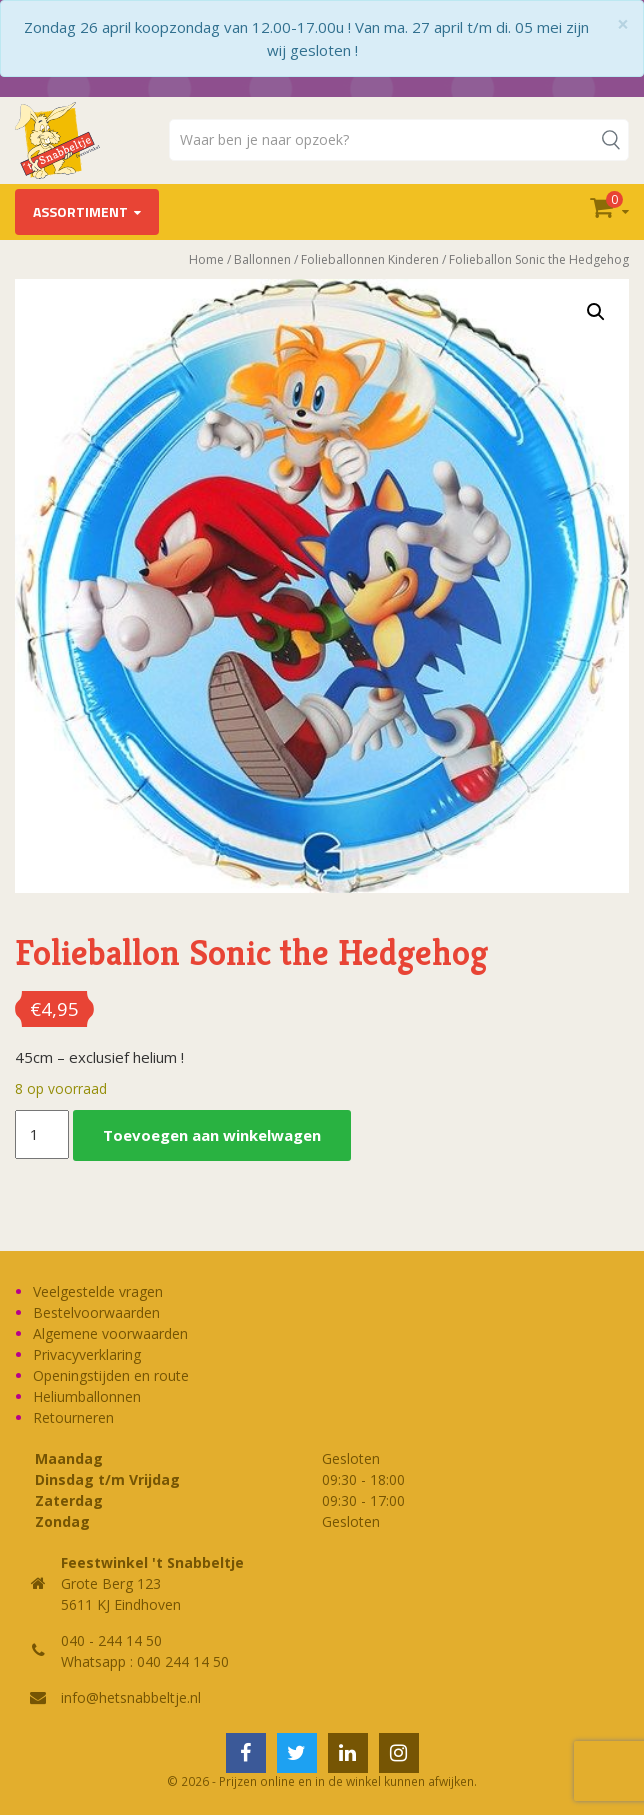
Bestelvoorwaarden (96, 1312)
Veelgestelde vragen (98, 1291)
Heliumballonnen (87, 1396)
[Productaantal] (42, 1135)
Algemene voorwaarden (110, 1333)
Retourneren (73, 1417)
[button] (596, 312)
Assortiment (80, 211)
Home (206, 259)
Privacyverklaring (87, 1354)
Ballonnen (262, 259)
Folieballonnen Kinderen (370, 259)
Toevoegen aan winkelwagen (212, 1135)
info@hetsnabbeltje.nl (131, 1697)
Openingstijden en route (111, 1375)
